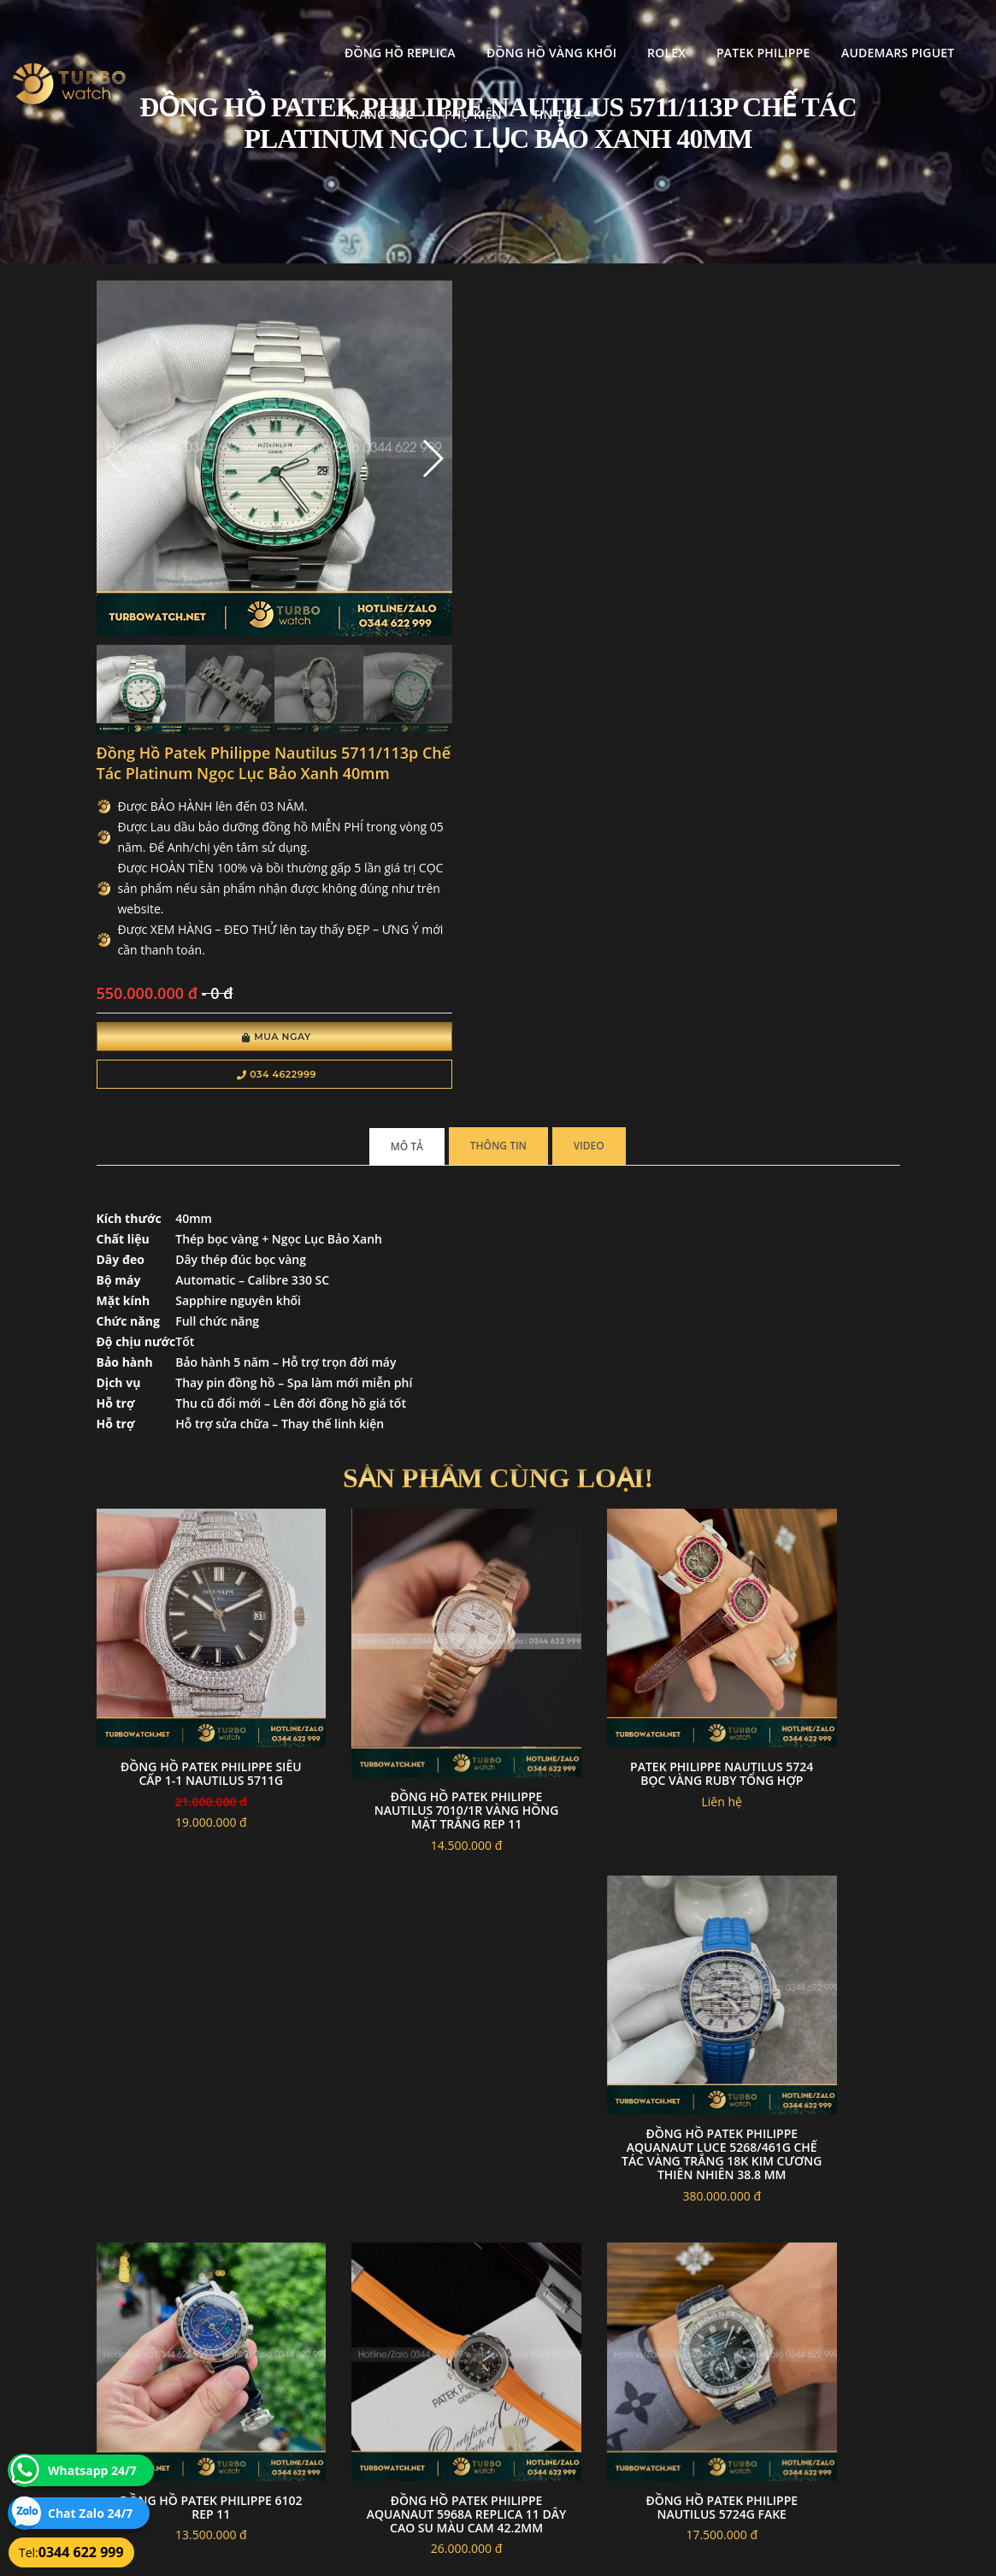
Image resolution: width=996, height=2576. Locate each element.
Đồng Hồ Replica (237, 30)
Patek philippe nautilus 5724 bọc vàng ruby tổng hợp (601, 1328)
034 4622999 (517, 664)
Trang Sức (857, 30)
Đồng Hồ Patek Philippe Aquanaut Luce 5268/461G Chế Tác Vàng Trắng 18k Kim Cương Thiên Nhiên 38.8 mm (809, 1341)
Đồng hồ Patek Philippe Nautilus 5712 (394, 1981)
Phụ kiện (210, 92)
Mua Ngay (517, 626)
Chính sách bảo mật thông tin (443, 2340)
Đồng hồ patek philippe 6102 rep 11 (602, 1639)
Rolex (504, 30)
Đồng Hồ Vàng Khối (389, 30)
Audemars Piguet (735, 30)
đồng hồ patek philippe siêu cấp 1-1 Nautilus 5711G (187, 1328)
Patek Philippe (600, 30)
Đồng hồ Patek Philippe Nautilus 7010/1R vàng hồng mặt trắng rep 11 (394, 1351)
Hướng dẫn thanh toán (427, 2381)
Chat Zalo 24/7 (90, 2513)
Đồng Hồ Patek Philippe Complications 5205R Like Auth (809, 1965)
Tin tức (294, 92)
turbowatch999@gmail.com (192, 2421)
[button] (338, 422)
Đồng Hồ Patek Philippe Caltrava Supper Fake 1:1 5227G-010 (602, 1965)
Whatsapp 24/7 (92, 2470)
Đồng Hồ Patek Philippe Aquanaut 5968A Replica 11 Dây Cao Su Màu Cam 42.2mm (809, 1652)
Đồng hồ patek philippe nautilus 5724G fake (187, 1958)
